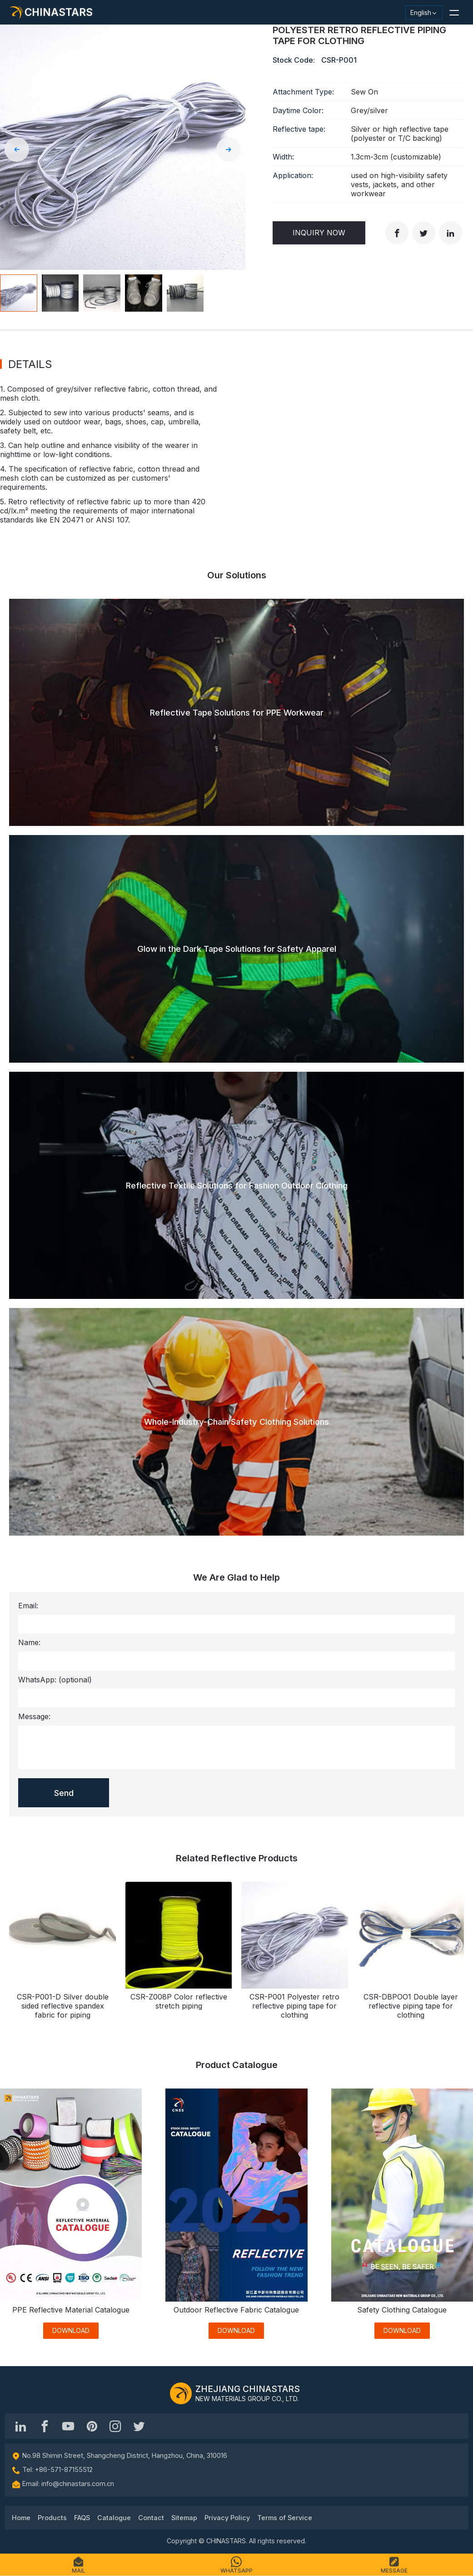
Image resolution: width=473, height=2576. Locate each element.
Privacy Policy (227, 2517)
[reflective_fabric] (115, 2426)
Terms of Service (284, 2517)
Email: (28, 1605)
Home (21, 2517)
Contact (151, 2517)
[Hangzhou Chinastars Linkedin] (21, 2426)
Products (52, 2517)
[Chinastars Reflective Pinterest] (92, 2426)
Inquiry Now (319, 232)
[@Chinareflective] (139, 2426)
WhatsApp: (55, 1679)
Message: (34, 1716)
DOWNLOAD (71, 2330)
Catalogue (114, 2517)
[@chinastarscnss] (44, 2426)
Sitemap (184, 2517)
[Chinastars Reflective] (68, 2426)
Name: (29, 1642)
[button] (453, 12)
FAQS (82, 2517)
